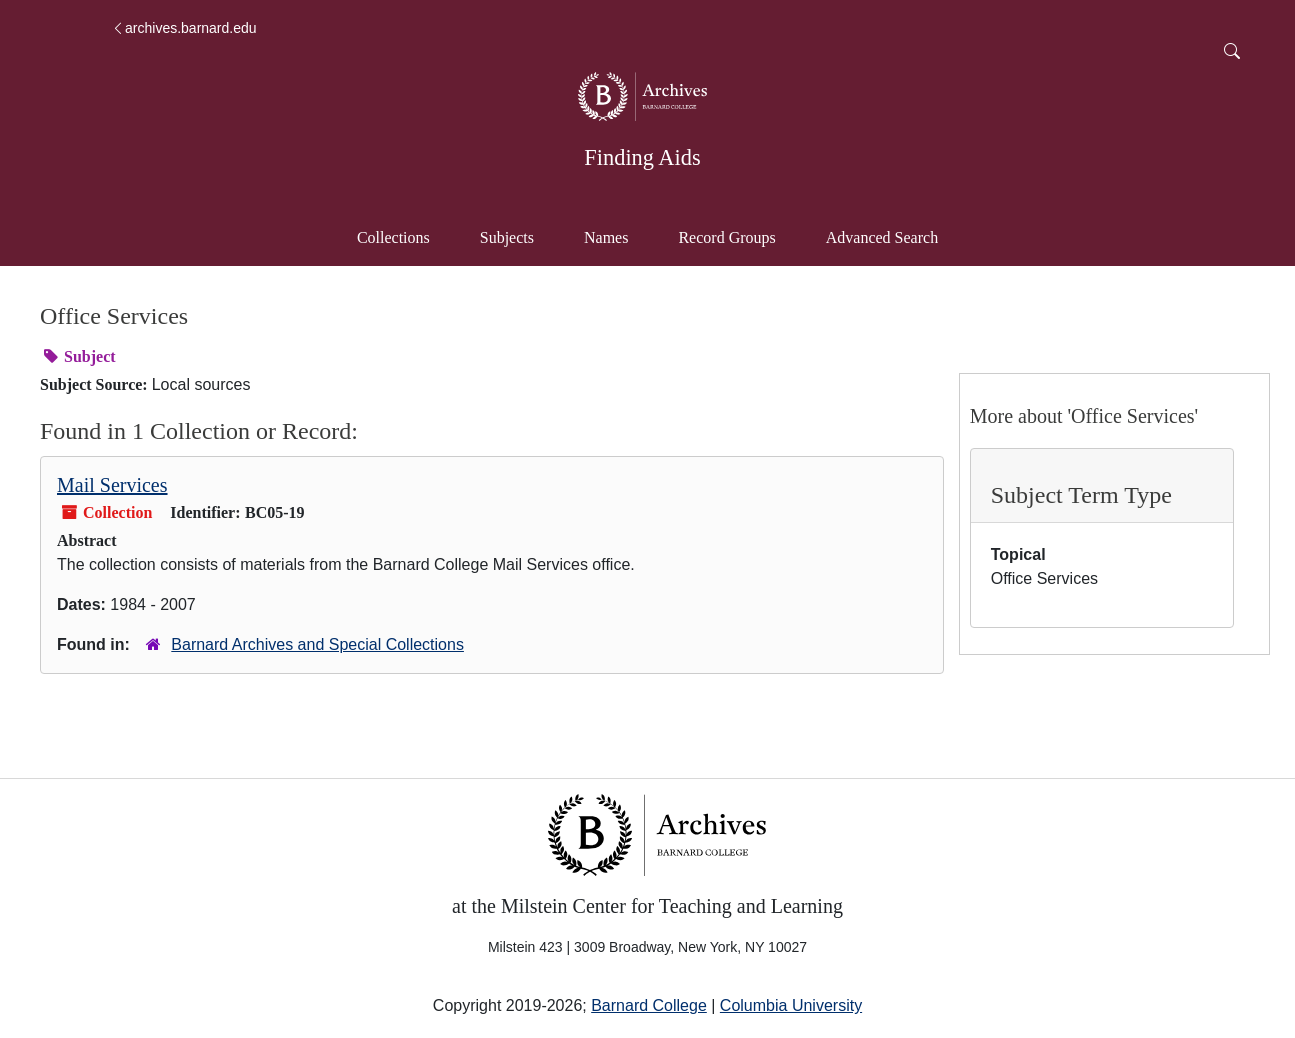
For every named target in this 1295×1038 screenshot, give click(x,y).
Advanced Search (891, 235)
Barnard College (649, 1005)
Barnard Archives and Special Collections (317, 644)
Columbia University (791, 1005)
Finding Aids (642, 157)
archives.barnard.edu (184, 28)
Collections (393, 237)
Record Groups (726, 237)
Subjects (507, 237)
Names (606, 237)
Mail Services (112, 485)
